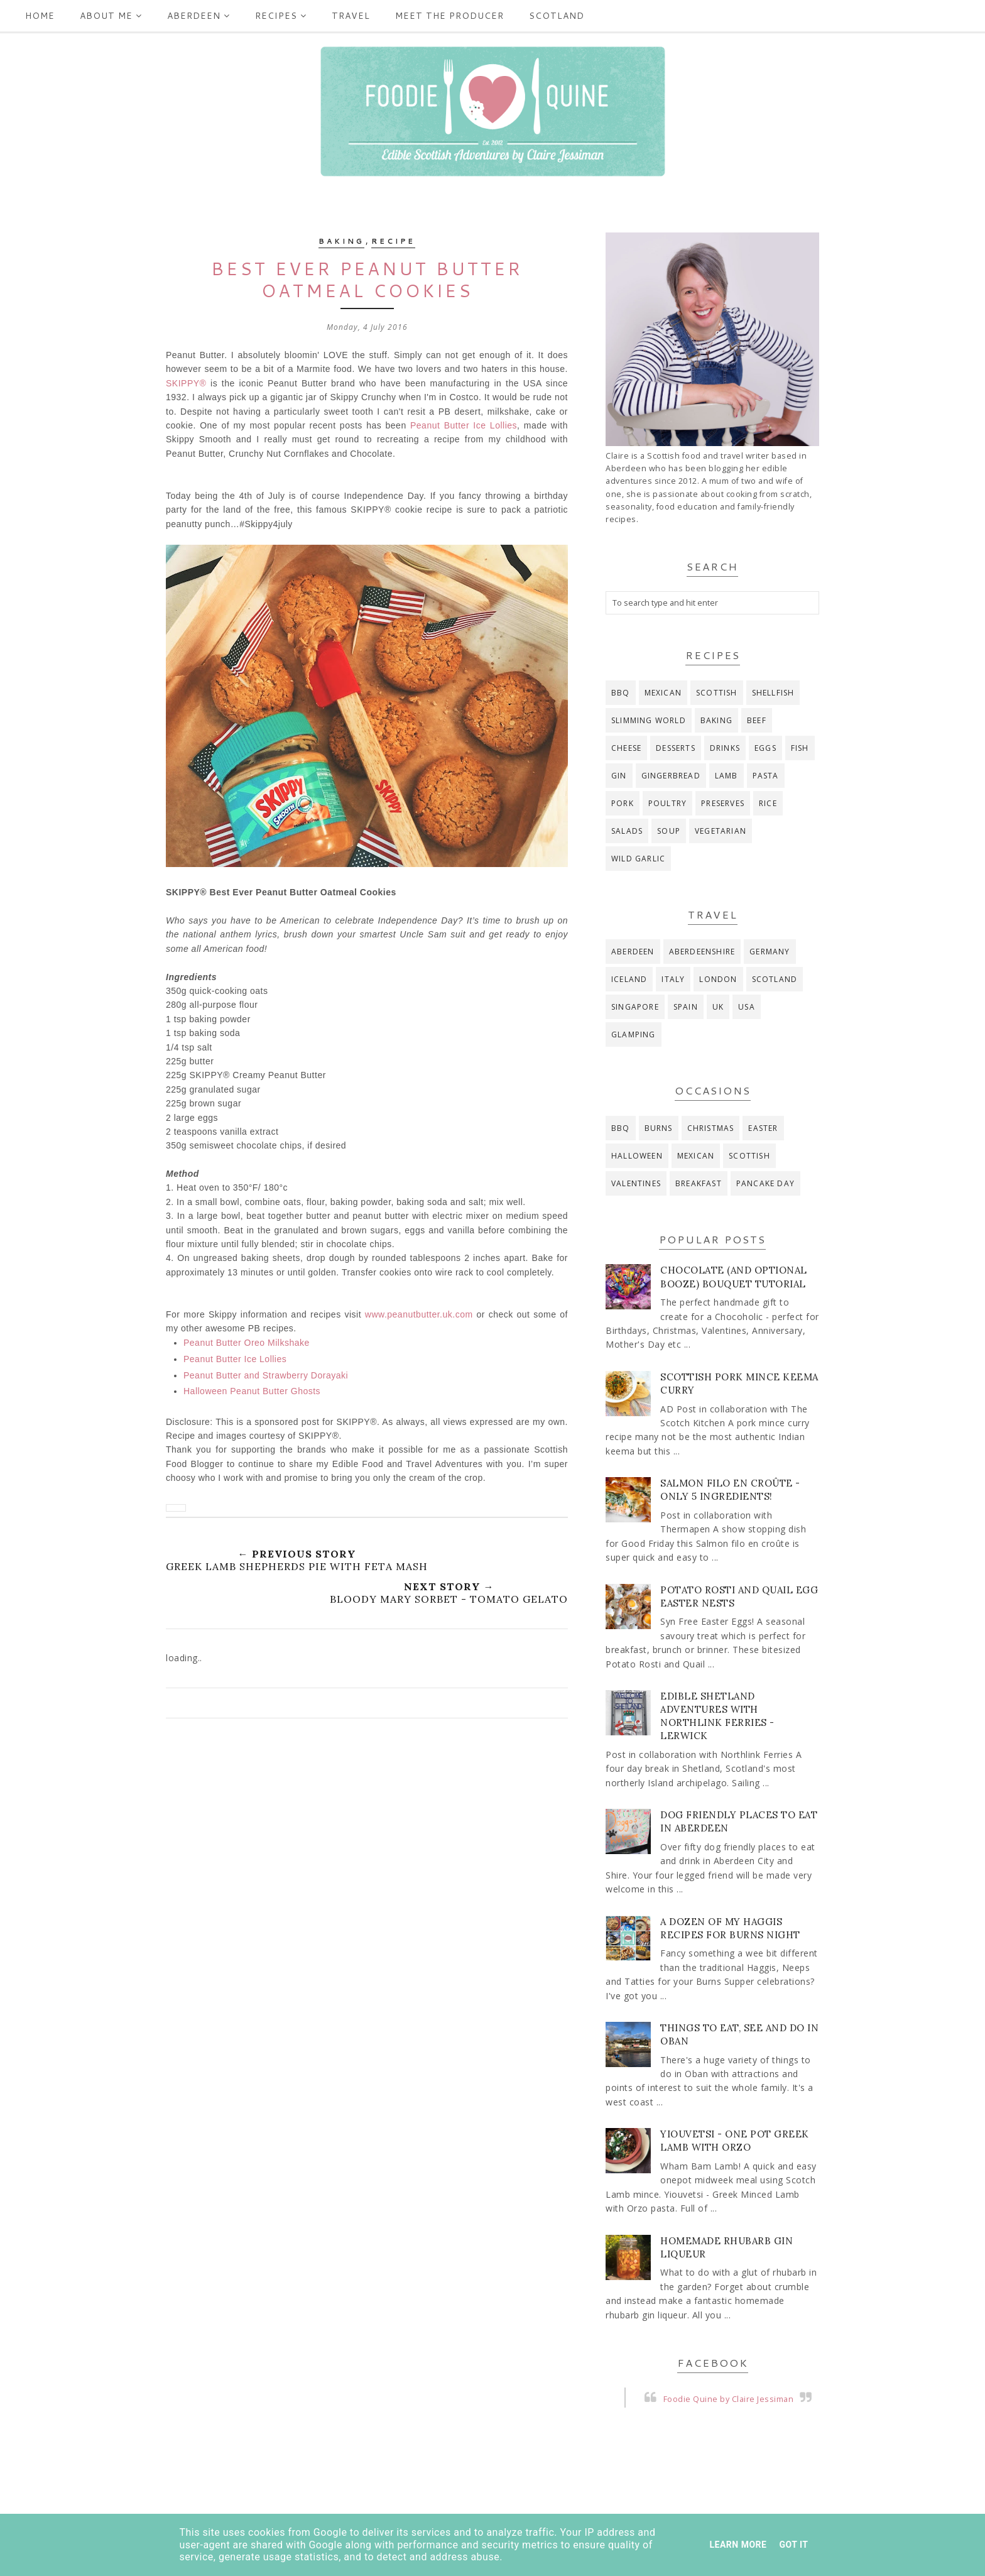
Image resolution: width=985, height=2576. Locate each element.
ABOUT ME (111, 15)
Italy (673, 979)
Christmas (710, 1128)
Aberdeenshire (702, 951)
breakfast (698, 1183)
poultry (667, 803)
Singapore (635, 1006)
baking (341, 241)
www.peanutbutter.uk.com (419, 1314)
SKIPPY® (186, 383)
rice (768, 803)
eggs (765, 748)
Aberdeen (198, 15)
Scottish (716, 692)
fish (800, 748)
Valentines (636, 1183)
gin (619, 775)
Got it (793, 2545)
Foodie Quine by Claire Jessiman (728, 2399)
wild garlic (638, 858)
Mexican (663, 692)
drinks (725, 748)
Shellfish (773, 692)
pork (622, 803)
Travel (351, 15)
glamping (633, 1034)
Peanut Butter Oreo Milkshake (246, 1343)
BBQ (620, 692)
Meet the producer (449, 15)
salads (627, 831)
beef (756, 720)
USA (746, 1006)
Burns (659, 1128)
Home (40, 15)
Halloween (637, 1155)
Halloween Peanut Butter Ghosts (251, 1391)
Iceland (629, 979)
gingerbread (670, 775)
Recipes (281, 15)
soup (668, 831)
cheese (626, 748)
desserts (675, 748)
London (718, 979)
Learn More (737, 2545)
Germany (769, 951)
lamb (726, 775)
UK (718, 1006)
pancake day (765, 1183)
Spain (685, 1006)
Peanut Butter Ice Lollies (463, 425)
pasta (766, 775)
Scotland (556, 15)
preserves (722, 803)
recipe (393, 241)
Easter (763, 1128)
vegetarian (720, 831)
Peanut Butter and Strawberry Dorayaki (265, 1375)
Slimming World (648, 720)
